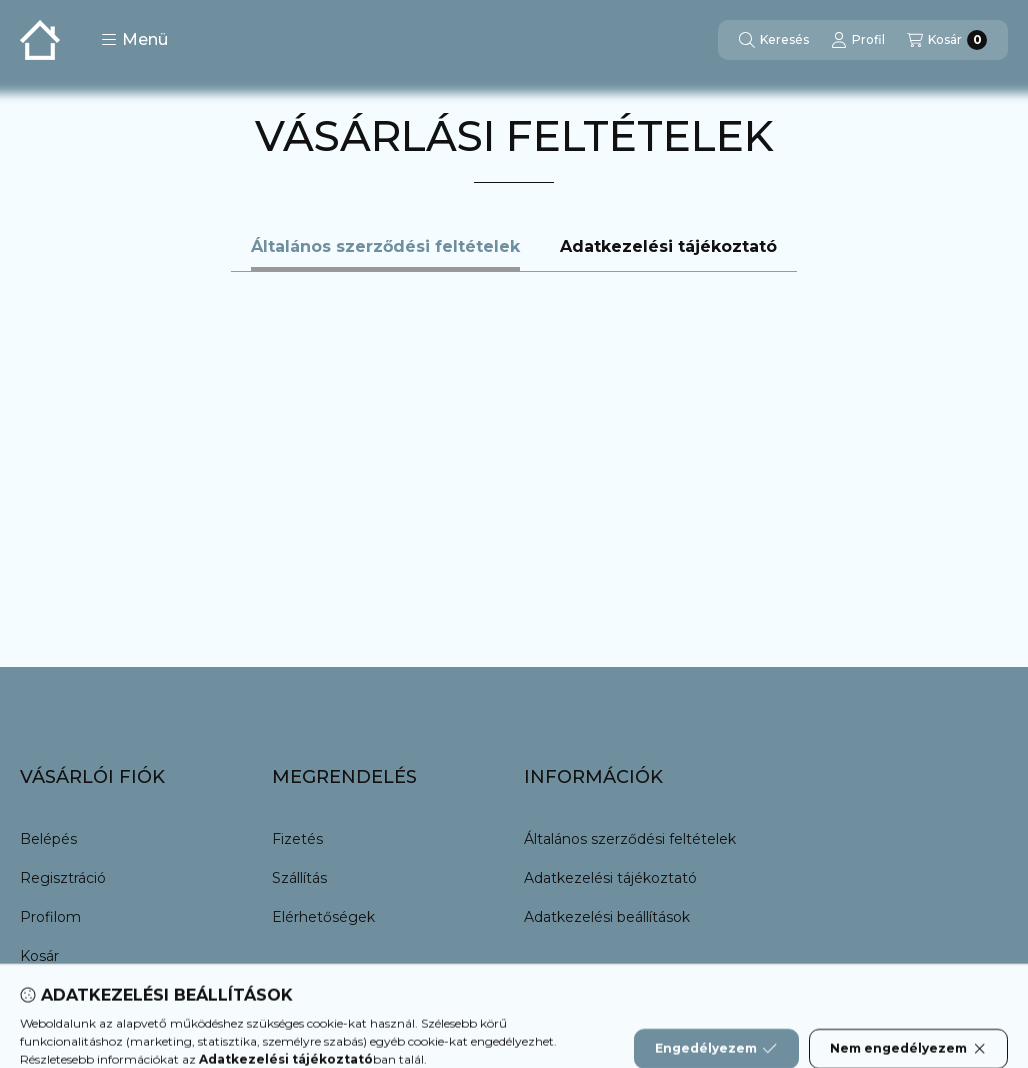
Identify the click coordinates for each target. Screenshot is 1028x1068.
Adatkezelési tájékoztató (610, 878)
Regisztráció (63, 878)
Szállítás (299, 878)
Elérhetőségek (323, 917)
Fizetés (297, 839)
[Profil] (858, 40)
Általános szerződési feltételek (630, 839)
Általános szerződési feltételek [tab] (385, 246)
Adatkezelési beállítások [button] (607, 917)
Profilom (50, 917)
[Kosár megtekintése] (947, 40)
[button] (134, 40)
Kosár (39, 956)
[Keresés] (774, 40)
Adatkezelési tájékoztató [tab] (668, 246)
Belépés (48, 839)
